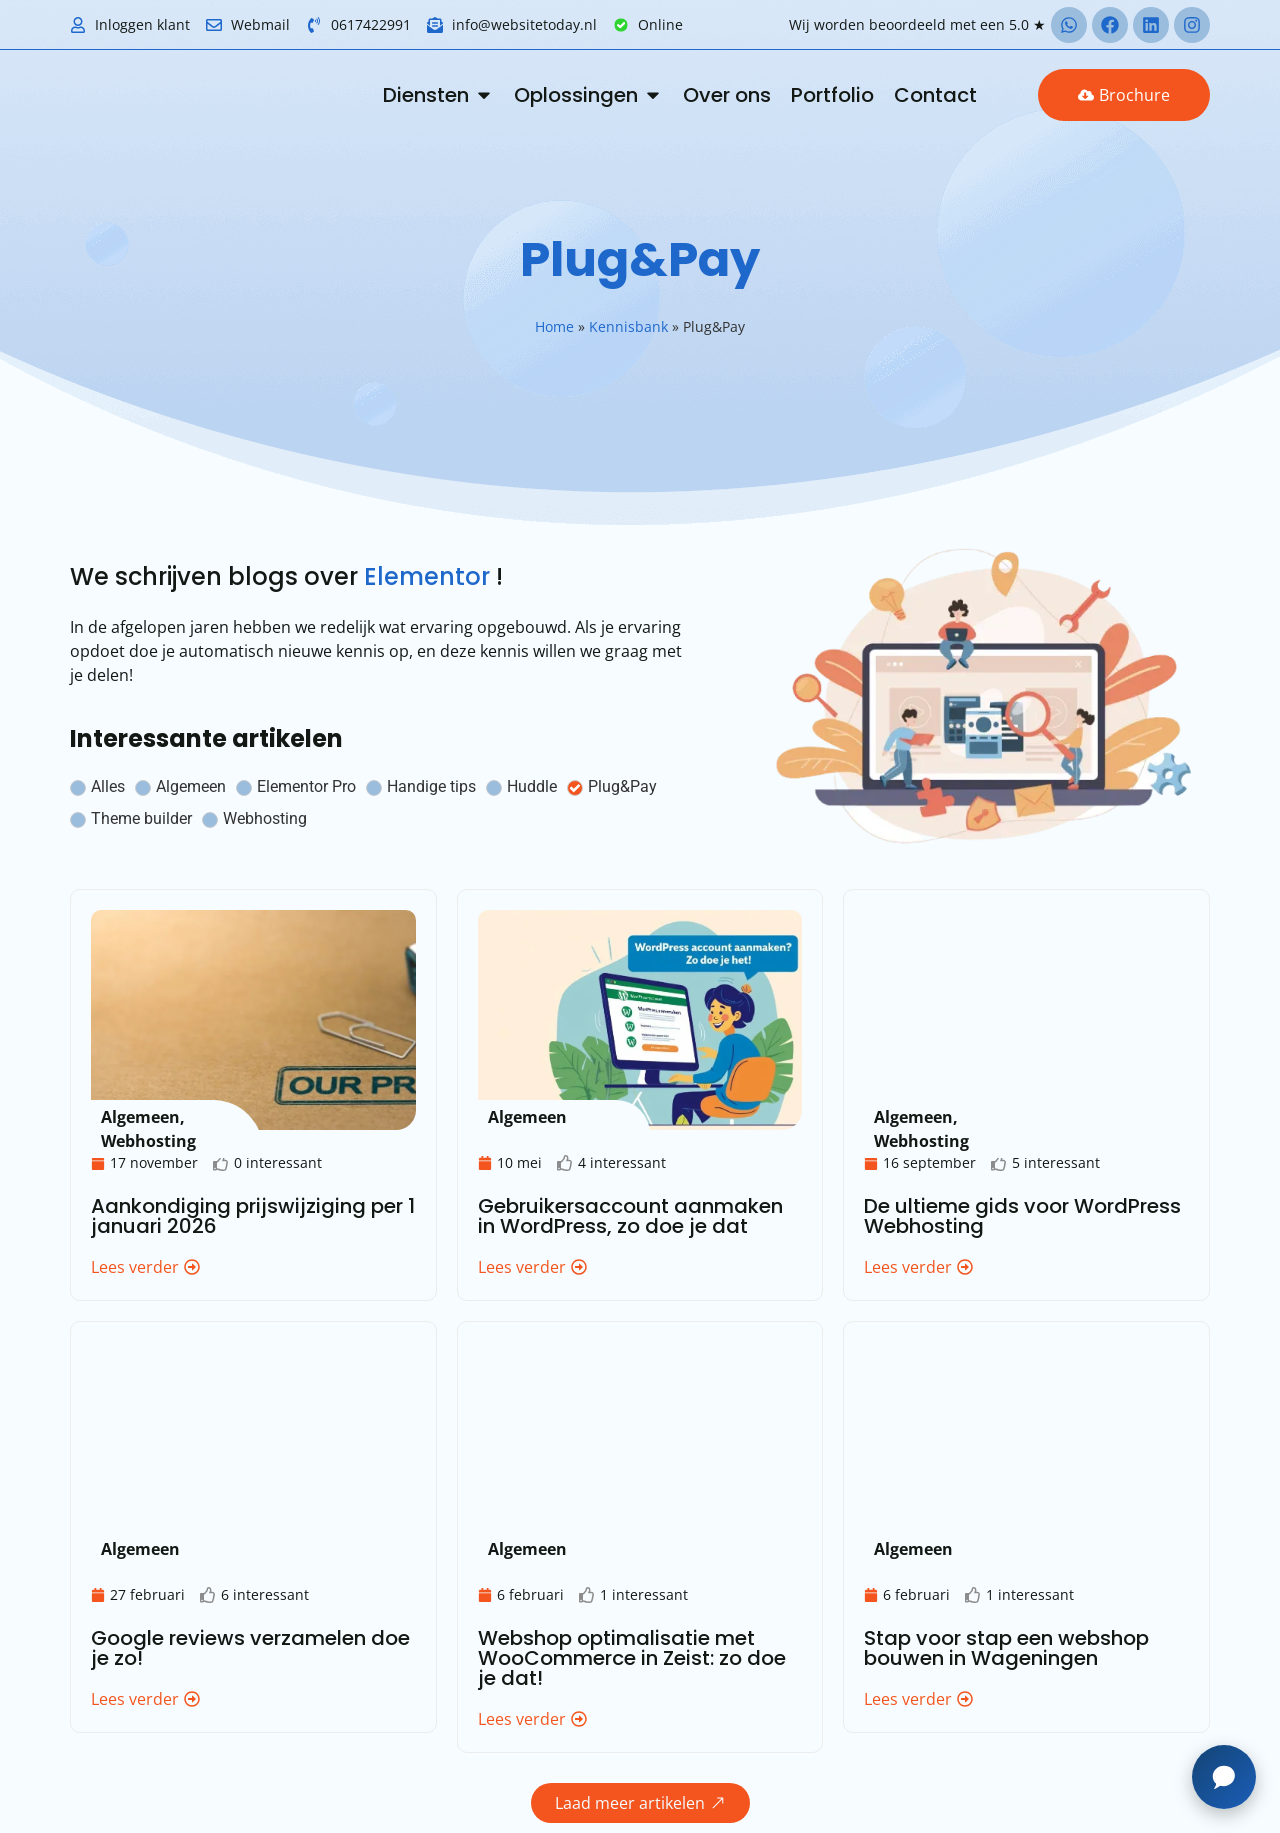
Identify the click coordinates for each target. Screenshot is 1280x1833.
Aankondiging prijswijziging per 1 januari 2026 (253, 1216)
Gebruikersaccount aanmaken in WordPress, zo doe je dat (630, 1216)
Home (554, 326)
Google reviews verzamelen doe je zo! (250, 1648)
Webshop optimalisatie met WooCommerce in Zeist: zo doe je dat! (632, 1658)
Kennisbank (628, 326)
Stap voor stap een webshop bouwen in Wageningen (1006, 1648)
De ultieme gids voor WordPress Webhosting (1022, 1216)
